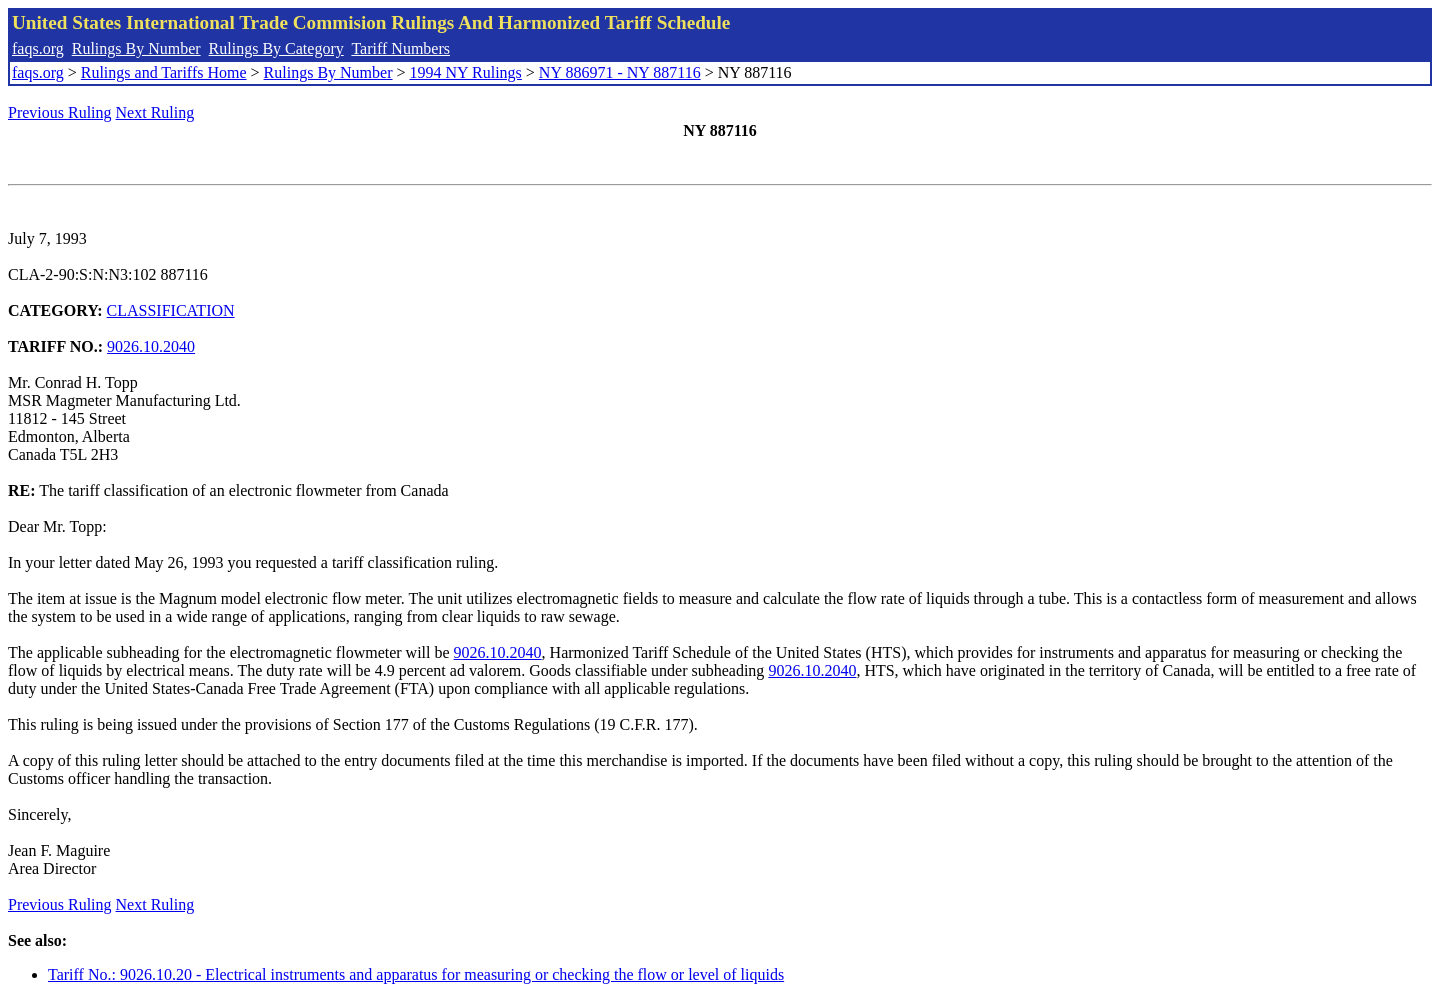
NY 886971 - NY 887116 (620, 72)
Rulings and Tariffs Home (164, 72)
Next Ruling (155, 112)
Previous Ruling (60, 112)
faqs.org (38, 48)
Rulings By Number (136, 48)
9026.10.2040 (151, 346)
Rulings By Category (276, 48)
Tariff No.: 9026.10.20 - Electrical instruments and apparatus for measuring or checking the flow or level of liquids (416, 974)
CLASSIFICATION (171, 310)
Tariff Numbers (400, 48)
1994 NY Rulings (466, 72)
